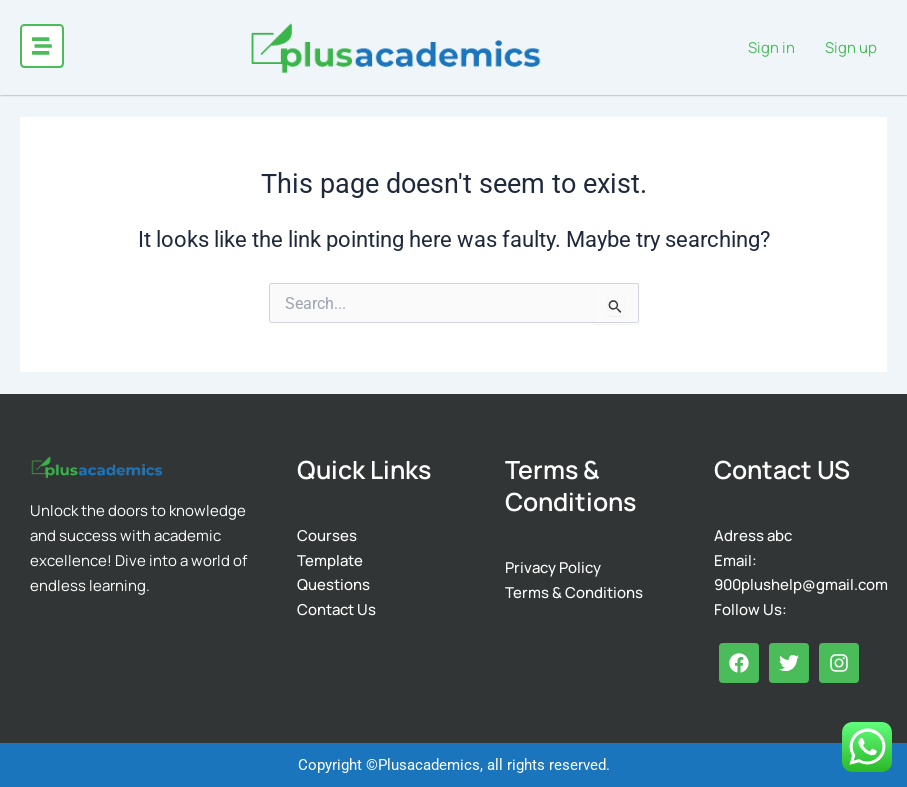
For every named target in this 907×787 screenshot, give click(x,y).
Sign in (771, 46)
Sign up (851, 46)
